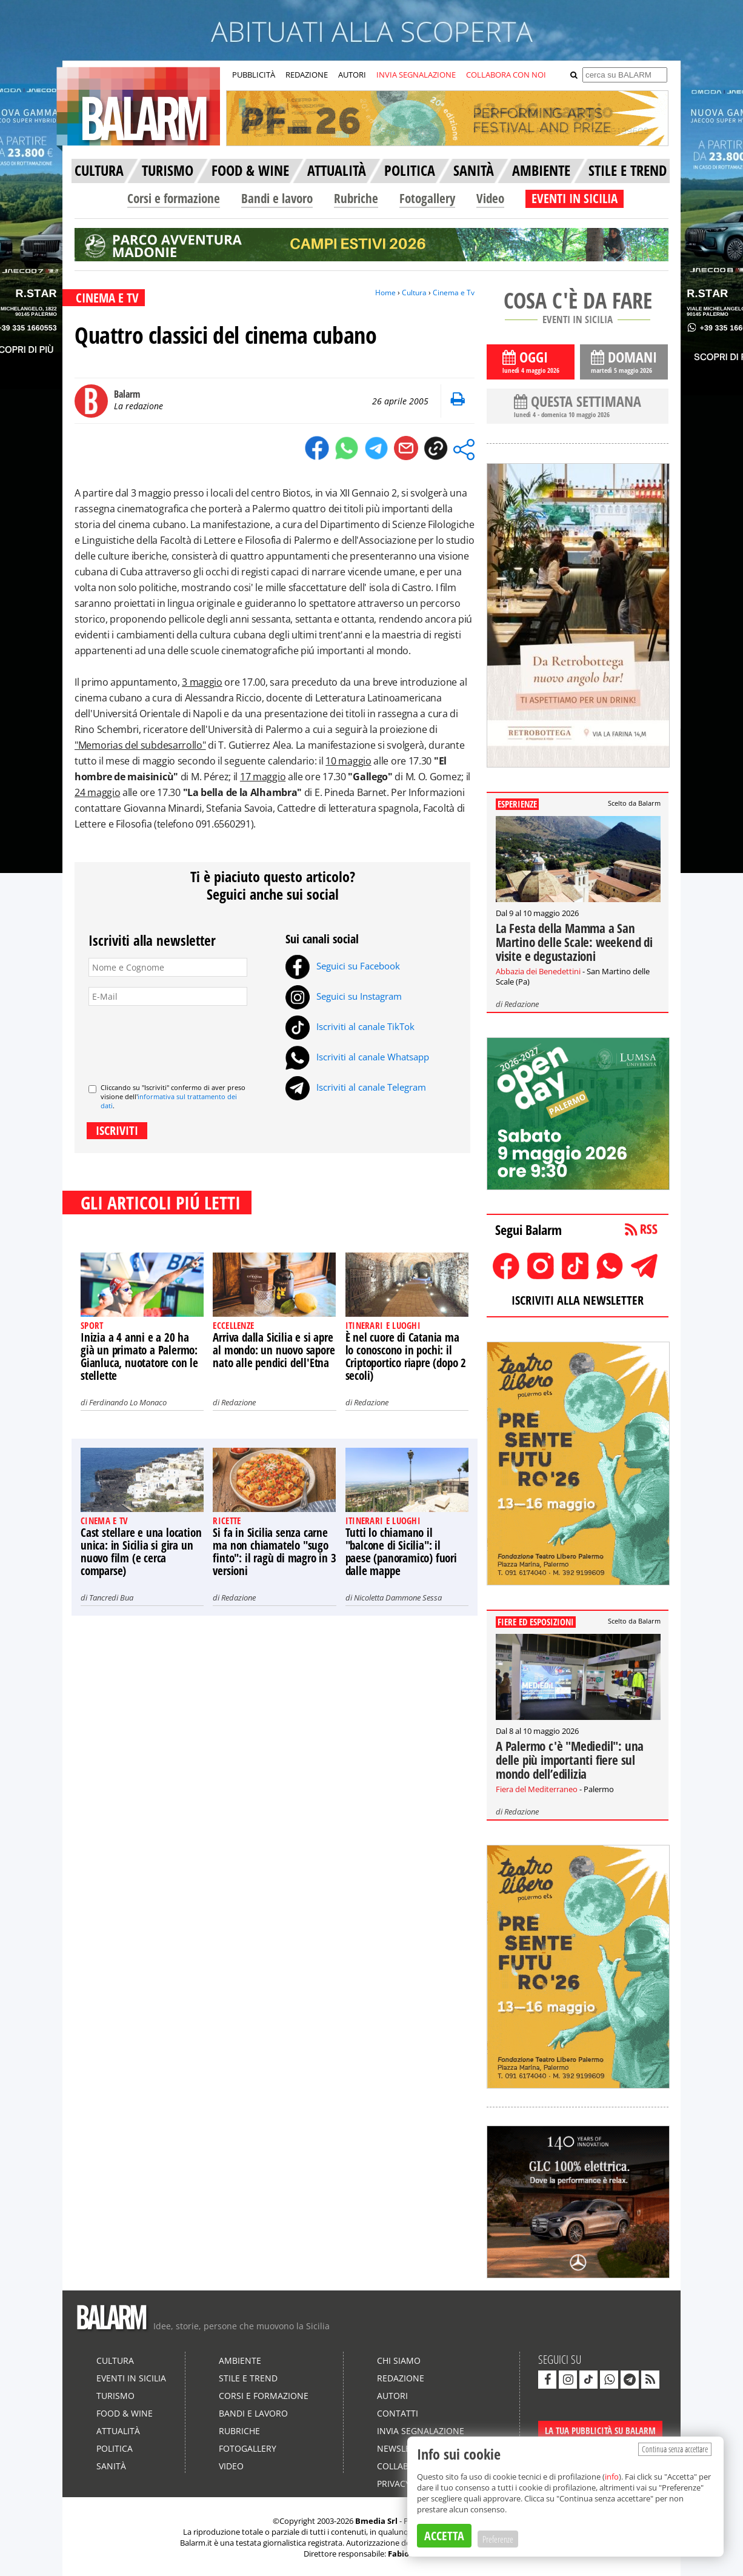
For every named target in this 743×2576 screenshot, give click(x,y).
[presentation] (180, 1039)
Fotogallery (427, 198)
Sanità (111, 2466)
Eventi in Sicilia (131, 2378)
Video (490, 198)
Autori (392, 2395)
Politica (114, 2448)
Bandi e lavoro (277, 198)
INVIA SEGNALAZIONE (416, 74)
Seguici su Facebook (342, 966)
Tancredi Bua (111, 1597)
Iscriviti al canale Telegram (355, 1087)
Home (385, 292)
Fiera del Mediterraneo (537, 1789)
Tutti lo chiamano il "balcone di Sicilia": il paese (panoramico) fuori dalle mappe (401, 1552)
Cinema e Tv (454, 292)
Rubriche (356, 198)
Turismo (115, 2395)
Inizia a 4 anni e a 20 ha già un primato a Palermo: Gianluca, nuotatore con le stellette (139, 1356)
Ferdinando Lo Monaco (128, 1402)
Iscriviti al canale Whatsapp (357, 1057)
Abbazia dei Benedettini (538, 971)
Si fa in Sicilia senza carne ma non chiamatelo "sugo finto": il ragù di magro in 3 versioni (274, 1552)
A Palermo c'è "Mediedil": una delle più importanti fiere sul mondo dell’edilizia (570, 1760)
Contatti (397, 2413)
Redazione (238, 1402)
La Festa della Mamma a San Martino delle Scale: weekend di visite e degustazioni (574, 942)
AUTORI (352, 74)
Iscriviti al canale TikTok (350, 1026)
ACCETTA (444, 2535)
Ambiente (240, 2360)
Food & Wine (124, 2413)
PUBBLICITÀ (253, 74)
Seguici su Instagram (343, 996)
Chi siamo (399, 2360)
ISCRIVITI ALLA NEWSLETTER (577, 1300)
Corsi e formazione (173, 198)
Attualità (118, 2431)
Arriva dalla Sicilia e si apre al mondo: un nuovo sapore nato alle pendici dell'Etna (274, 1350)
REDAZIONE (306, 74)
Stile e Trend (248, 2378)
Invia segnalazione (420, 2431)
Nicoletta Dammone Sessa (398, 1597)
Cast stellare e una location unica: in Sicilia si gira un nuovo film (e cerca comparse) (141, 1552)
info (612, 2476)
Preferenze (497, 2539)
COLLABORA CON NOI (506, 74)
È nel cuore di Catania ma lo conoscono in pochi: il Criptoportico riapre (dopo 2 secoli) (405, 1356)
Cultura (414, 292)
